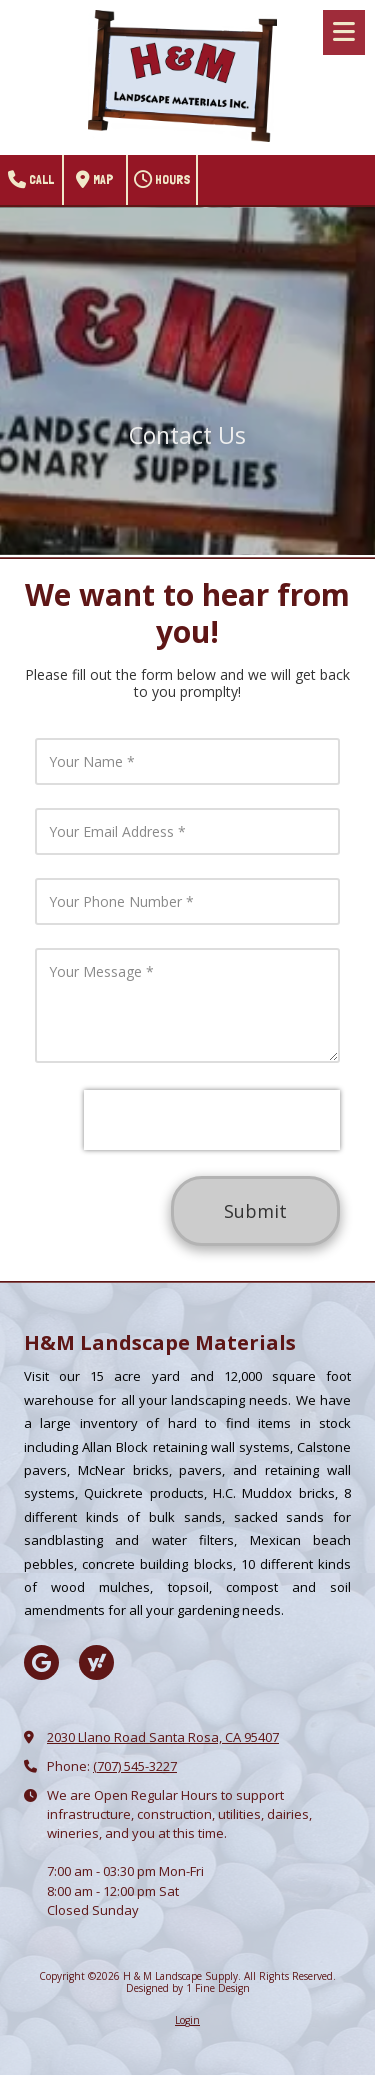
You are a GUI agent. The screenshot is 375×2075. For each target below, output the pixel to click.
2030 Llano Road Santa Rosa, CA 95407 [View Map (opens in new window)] (163, 1737)
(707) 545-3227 (135, 1766)
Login (187, 2020)
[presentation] (212, 1120)
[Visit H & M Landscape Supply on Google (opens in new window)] (41, 1662)
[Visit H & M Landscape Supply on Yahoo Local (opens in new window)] (96, 1662)
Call (31, 180)
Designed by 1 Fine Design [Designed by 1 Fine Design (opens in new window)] (188, 1988)
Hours (162, 180)
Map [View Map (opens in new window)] (95, 180)
